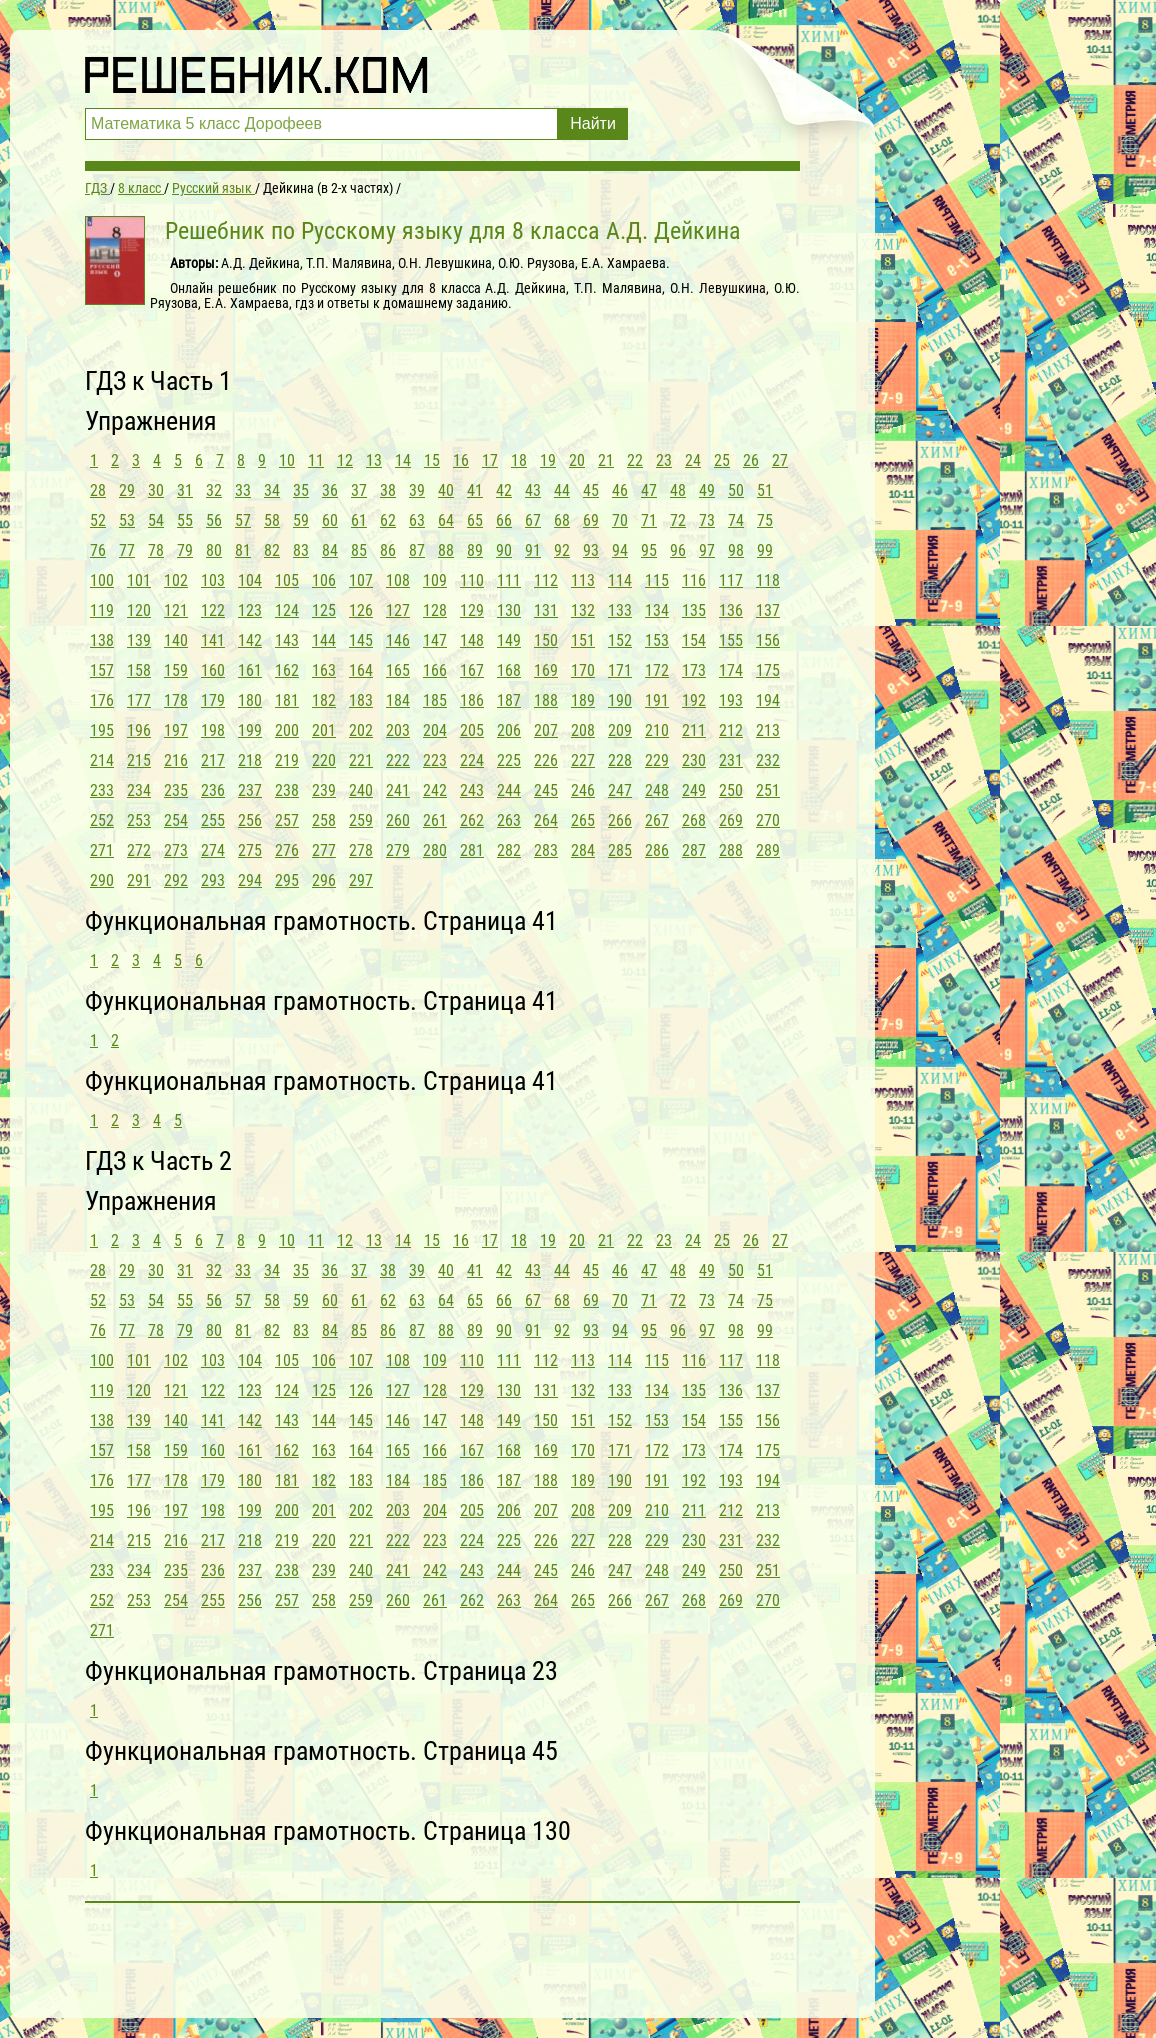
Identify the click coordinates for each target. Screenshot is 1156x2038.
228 (620, 760)
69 (591, 520)
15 (432, 460)
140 (176, 640)
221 (361, 760)
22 (635, 460)
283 (546, 850)
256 (250, 820)
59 (301, 520)
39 (417, 490)
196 (139, 730)
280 (435, 850)
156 (768, 640)
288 (731, 850)
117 (731, 580)
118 (768, 580)
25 (722, 460)
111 (509, 580)
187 (509, 700)
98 (736, 550)
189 (583, 700)
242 (435, 790)
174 (731, 670)
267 (657, 820)
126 (361, 610)
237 (250, 790)
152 (620, 640)
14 (403, 460)
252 (102, 820)
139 (139, 640)
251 (768, 790)
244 (509, 790)
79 (185, 550)
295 (287, 880)
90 (504, 550)
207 (546, 730)
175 (768, 670)
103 (213, 580)
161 (250, 670)
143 (287, 640)
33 (243, 490)
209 (620, 730)
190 (620, 700)
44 (562, 490)
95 (649, 550)
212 (731, 730)
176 (102, 700)
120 (139, 610)
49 (707, 490)
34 (272, 490)
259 (361, 820)
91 (533, 550)
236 (213, 790)
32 (214, 490)
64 (446, 520)
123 (250, 610)
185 (435, 700)
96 (678, 550)
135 (694, 610)
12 (345, 460)
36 (330, 490)
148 (472, 640)
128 (435, 610)
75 (765, 520)
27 (780, 460)
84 (330, 550)
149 (509, 640)
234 (139, 790)
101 (139, 580)
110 (472, 580)
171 (620, 670)
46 (620, 490)
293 (213, 880)
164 (361, 670)
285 (620, 850)
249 (694, 790)
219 (287, 760)
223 (435, 760)
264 (546, 820)
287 (694, 850)
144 (324, 640)
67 (533, 520)
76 (98, 550)
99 (765, 550)
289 (768, 850)
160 (213, 670)
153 (657, 640)
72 (678, 520)
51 (765, 490)
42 (504, 490)
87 (417, 550)
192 (694, 700)
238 (287, 790)
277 (324, 850)
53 (127, 520)
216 (176, 760)
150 (546, 640)
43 (533, 490)
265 (583, 820)
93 (591, 550)
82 (272, 550)
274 (213, 850)
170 (583, 670)
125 (324, 610)
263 (509, 820)
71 (649, 520)
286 (657, 850)
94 (620, 550)
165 (398, 670)
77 (127, 550)
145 (361, 640)
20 (577, 460)
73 (707, 520)
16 (461, 460)
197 (176, 730)
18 (519, 460)
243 (472, 790)
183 (361, 700)
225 (509, 760)
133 (620, 610)
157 (102, 670)
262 (472, 820)
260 (398, 820)
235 (176, 790)
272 (139, 850)
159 (176, 670)
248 (657, 790)
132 (583, 610)
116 (694, 580)
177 (139, 700)
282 (509, 850)
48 (678, 490)
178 (176, 700)
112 (546, 580)
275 (250, 850)
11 (316, 460)
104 (250, 580)
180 (250, 700)
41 (475, 490)
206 (509, 730)
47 (649, 490)
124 (287, 610)
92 (562, 550)
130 (509, 610)
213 (768, 730)
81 (243, 550)
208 (583, 730)
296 (324, 880)
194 (768, 700)
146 (398, 640)
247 (620, 790)
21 (606, 460)
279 (398, 850)
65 (475, 520)
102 (176, 580)
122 (213, 610)
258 (324, 820)
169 (546, 670)
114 (620, 580)
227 (583, 760)
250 (731, 790)
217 (213, 760)
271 (102, 850)
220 (324, 760)
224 (472, 760)
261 (435, 820)
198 (213, 730)
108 (398, 580)
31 (185, 490)
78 (156, 550)
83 (301, 550)
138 (102, 640)
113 (583, 580)
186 (472, 700)
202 (361, 730)
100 (102, 580)
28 (98, 490)
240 (361, 790)
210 (657, 730)
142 (250, 640)
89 (475, 550)
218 (250, 760)
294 (250, 880)
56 (214, 520)
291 (139, 880)
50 (736, 490)
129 (472, 610)
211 (694, 730)
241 (398, 790)
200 (287, 730)
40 (446, 490)
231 (731, 760)
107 (361, 580)
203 (398, 730)
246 (583, 790)
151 (583, 640)
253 (139, 820)
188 (546, 700)
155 (731, 640)
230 (694, 760)
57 (243, 520)
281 (472, 850)
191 (657, 700)
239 (324, 790)
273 (176, 850)
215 (139, 760)
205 (472, 730)
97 (707, 550)
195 (102, 730)
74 (736, 520)
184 (398, 700)
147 (435, 640)
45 (591, 490)
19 (548, 460)
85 (359, 550)
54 (156, 520)
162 (287, 670)
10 (287, 460)
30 (156, 490)
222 (398, 760)
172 (657, 670)
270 (768, 820)
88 (446, 550)
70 (620, 520)
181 (287, 700)
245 (546, 790)
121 (176, 610)
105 (287, 580)
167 (472, 670)
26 (751, 460)
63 (417, 520)
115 (657, 580)
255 (213, 820)
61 (359, 520)
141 (213, 640)
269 (731, 820)
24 (693, 460)
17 (490, 460)
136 (731, 610)
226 (546, 760)
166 (435, 670)
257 (287, 820)
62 (388, 520)
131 (546, 610)
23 (664, 460)
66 (504, 520)
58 (272, 520)
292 (176, 880)
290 (102, 880)
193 (731, 700)
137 (768, 610)
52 (98, 520)
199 (250, 730)
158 (139, 670)
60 (330, 520)
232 (768, 760)
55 (185, 520)
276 (287, 850)
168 (509, 670)
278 (361, 850)
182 (324, 700)
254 (176, 820)
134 (657, 610)
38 (388, 490)
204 (435, 730)
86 (388, 550)
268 (694, 820)
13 (374, 460)
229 (657, 760)
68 (562, 520)
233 (102, 790)
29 (127, 490)
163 (324, 670)
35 (301, 490)
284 (583, 850)
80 (214, 550)
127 (398, 610)
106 (324, 580)
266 (620, 820)
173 (694, 670)
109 (435, 580)
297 (361, 880)
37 (359, 490)
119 (102, 610)
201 (324, 730)
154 (694, 640)
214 (102, 760)
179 (213, 700)
